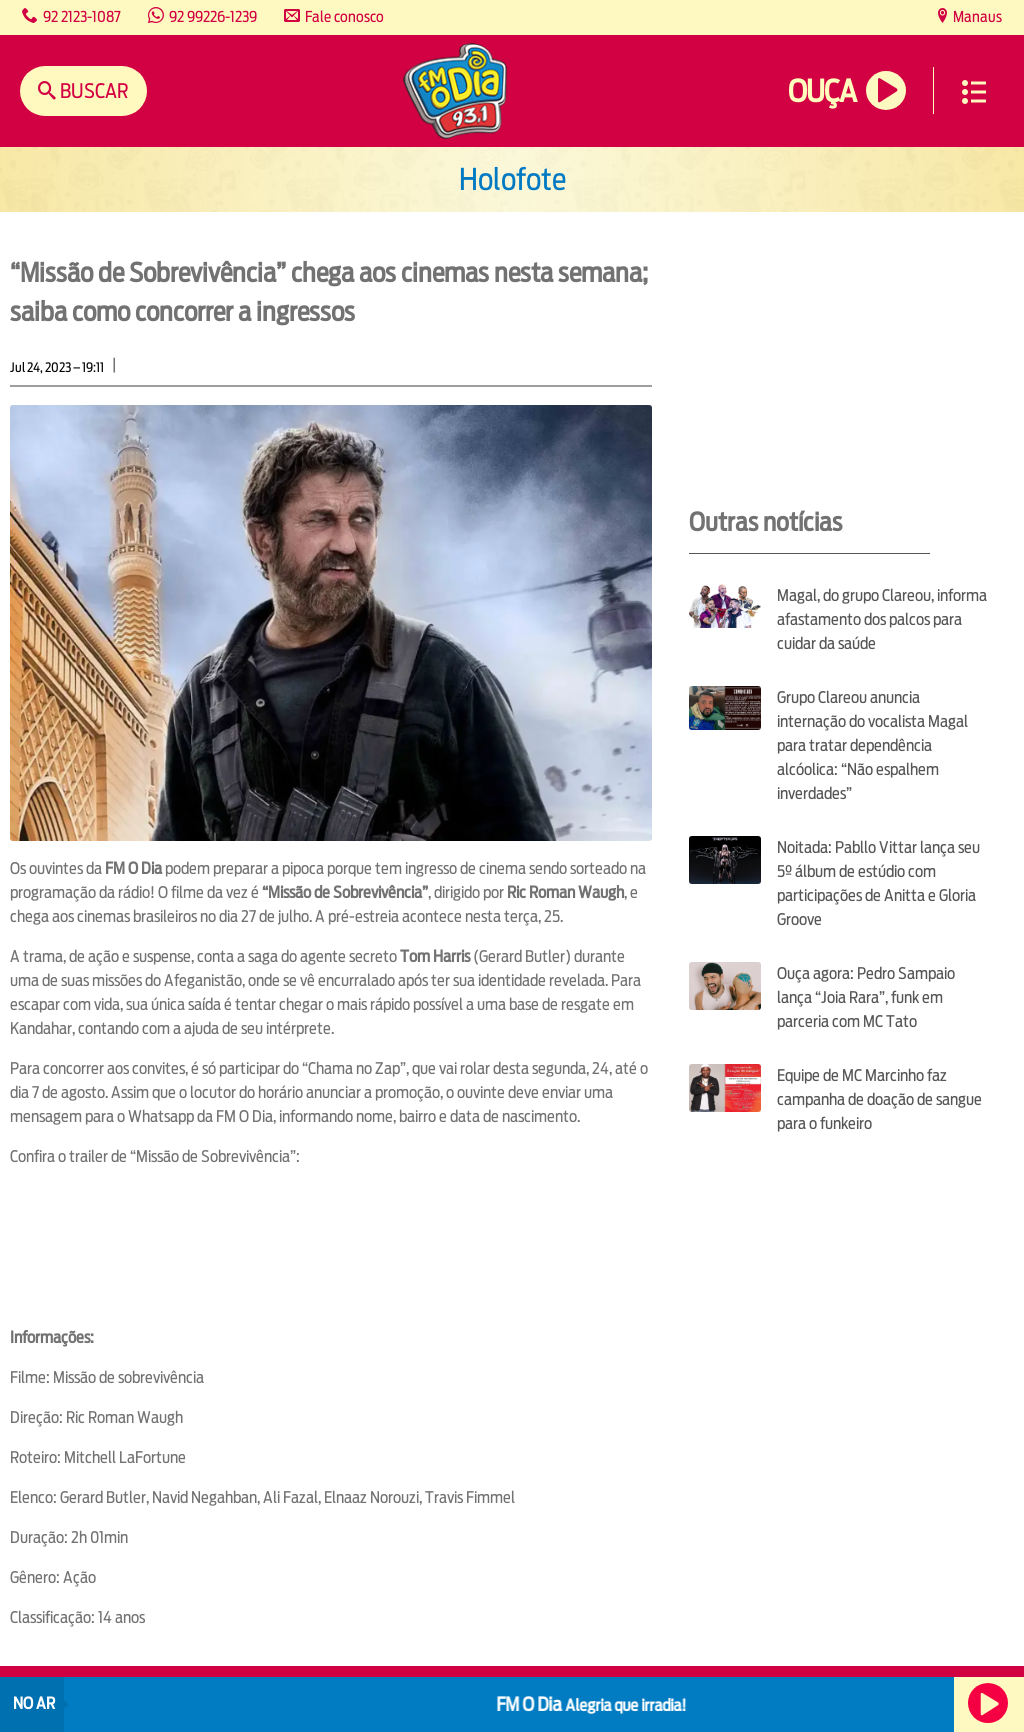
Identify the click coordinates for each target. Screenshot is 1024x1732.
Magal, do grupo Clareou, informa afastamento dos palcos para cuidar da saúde (882, 619)
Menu (974, 92)
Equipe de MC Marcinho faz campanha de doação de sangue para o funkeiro (879, 1099)
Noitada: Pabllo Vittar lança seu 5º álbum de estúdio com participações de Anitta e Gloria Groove (878, 883)
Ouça (822, 91)
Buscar (92, 90)
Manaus (976, 16)
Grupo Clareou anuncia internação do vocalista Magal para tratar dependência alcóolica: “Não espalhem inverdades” (872, 745)
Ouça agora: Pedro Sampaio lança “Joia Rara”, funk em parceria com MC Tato (866, 997)
